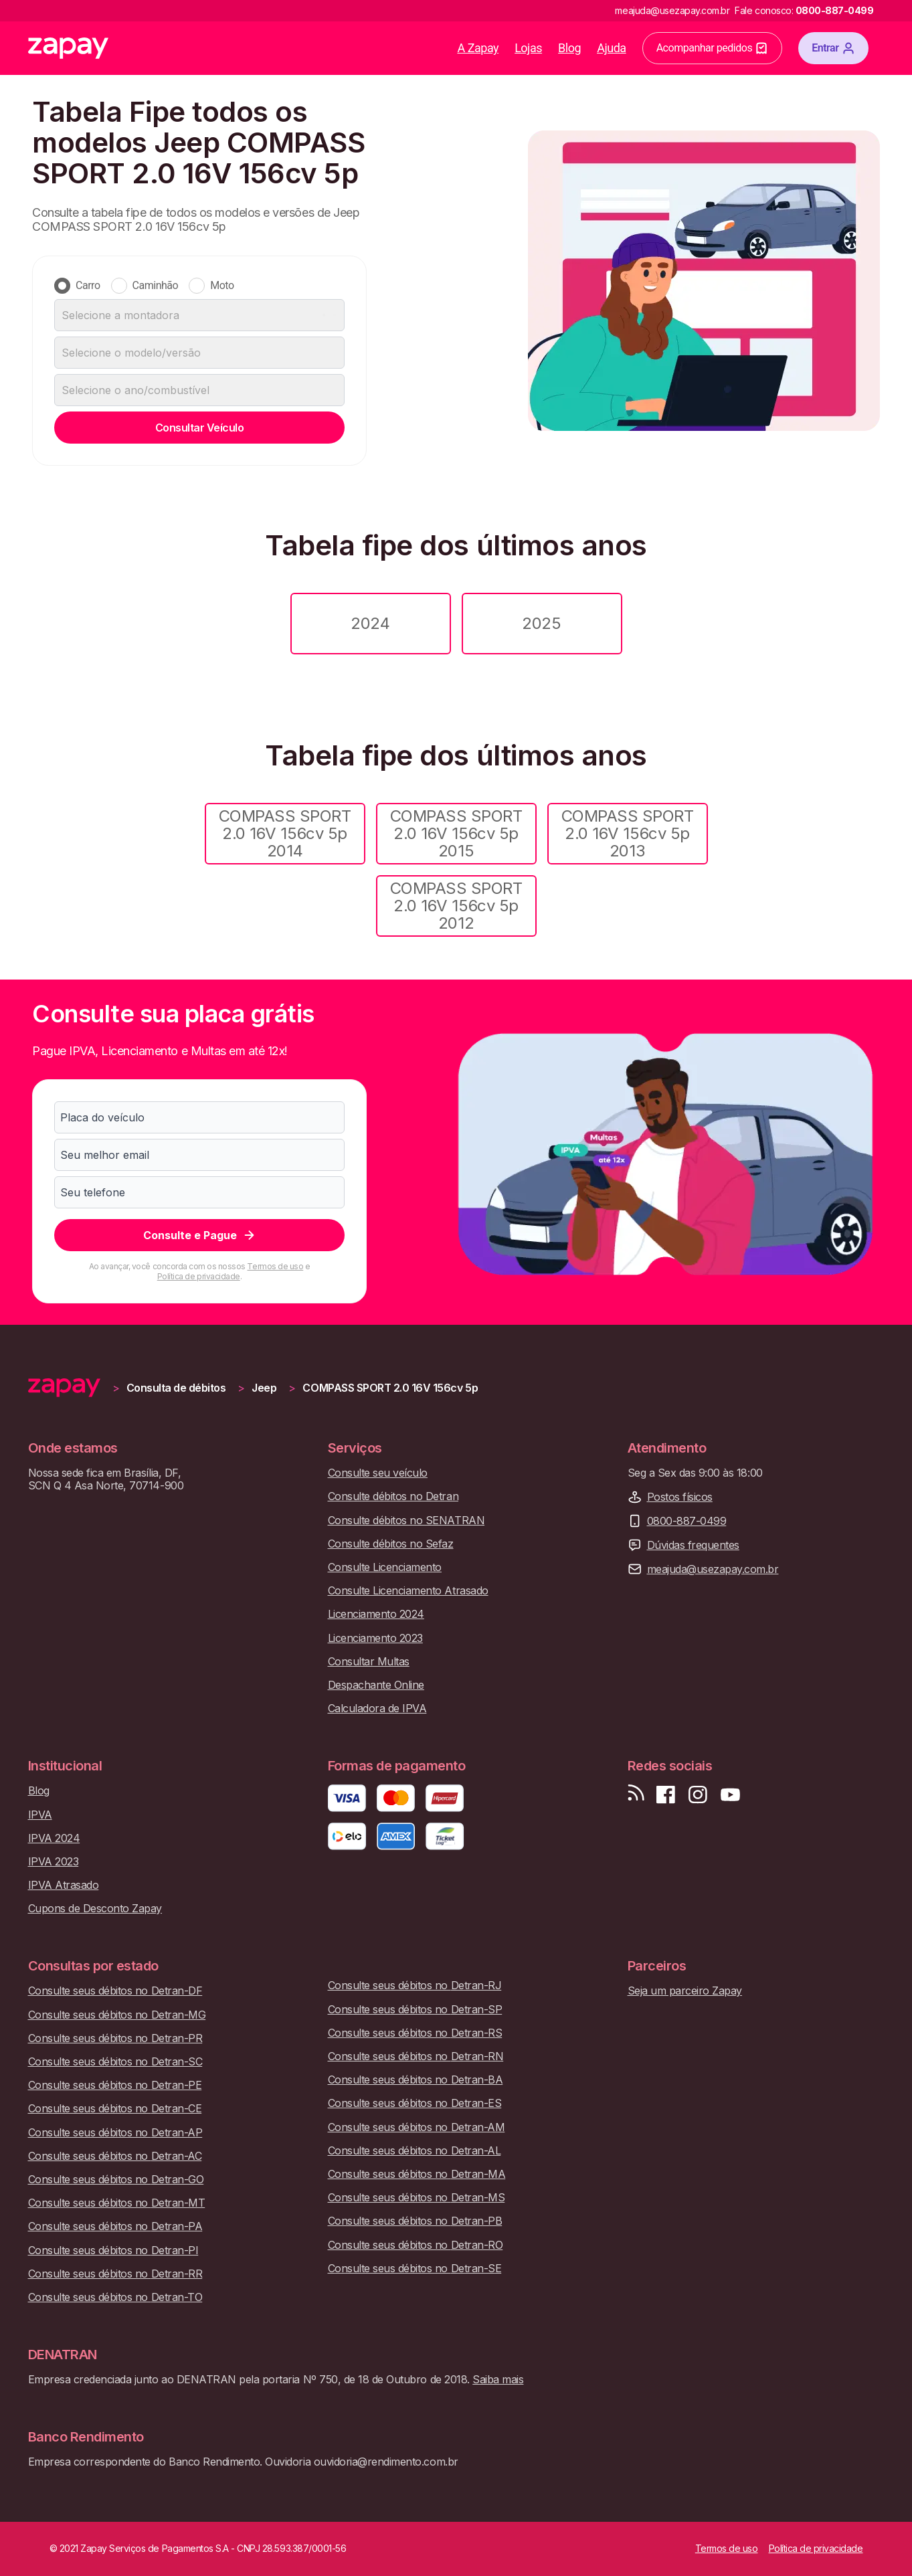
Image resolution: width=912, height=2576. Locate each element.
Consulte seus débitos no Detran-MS (416, 2197)
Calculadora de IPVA (377, 1708)
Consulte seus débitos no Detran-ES (415, 2103)
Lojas (528, 48)
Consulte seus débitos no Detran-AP (115, 2132)
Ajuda (611, 48)
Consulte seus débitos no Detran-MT (116, 2203)
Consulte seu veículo (378, 1473)
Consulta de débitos (176, 1388)
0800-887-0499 (687, 1521)
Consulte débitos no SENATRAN (406, 1520)
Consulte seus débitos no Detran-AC (115, 2156)
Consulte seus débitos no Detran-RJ (415, 1985)
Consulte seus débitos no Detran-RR (115, 2274)
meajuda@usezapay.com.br (713, 1569)
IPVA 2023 (53, 1861)
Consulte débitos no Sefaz (391, 1544)
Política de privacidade (198, 1276)
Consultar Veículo (199, 427)
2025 (541, 623)
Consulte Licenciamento (385, 1567)
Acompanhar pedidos (712, 48)
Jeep (264, 1388)
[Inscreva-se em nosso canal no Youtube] (730, 1794)
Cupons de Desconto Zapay (95, 1908)
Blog (569, 48)
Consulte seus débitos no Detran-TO (115, 2297)
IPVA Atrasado (63, 1885)
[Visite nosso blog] (636, 1794)
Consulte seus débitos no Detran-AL (414, 2150)
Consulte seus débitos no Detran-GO (116, 2179)
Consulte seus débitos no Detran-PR (115, 2038)
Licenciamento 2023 (375, 1638)
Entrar (833, 48)
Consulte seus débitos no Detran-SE (415, 2268)
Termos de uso (275, 1266)
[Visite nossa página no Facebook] (665, 1794)
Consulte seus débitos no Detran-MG (117, 2015)
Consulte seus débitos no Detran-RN (416, 2056)
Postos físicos (680, 1497)
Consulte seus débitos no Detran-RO (415, 2245)
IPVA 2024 (54, 1838)
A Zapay (477, 48)
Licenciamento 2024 (376, 1614)
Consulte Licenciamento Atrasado (408, 1590)
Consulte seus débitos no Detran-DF (115, 1991)
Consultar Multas (368, 1661)
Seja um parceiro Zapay (685, 1991)
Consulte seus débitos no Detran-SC (115, 2061)
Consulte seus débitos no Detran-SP (415, 2009)
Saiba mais (497, 2379)
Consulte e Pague (199, 1235)
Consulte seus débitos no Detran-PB (415, 2221)
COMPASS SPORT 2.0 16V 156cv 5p (390, 1388)
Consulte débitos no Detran (393, 1496)
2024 (370, 623)
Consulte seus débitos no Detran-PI (113, 2250)
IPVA (40, 1815)
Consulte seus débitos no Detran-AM (416, 2127)
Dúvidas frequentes (693, 1545)
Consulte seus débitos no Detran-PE (115, 2085)
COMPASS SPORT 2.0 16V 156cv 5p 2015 (456, 833)
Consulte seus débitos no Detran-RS (415, 2033)
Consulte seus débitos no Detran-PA (115, 2226)
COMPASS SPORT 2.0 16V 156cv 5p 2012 (456, 906)
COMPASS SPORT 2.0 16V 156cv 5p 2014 (285, 833)
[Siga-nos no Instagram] (698, 1794)
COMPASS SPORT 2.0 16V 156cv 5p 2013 (627, 833)
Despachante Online (376, 1685)
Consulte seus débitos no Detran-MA (417, 2174)
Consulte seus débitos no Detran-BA (415, 2080)
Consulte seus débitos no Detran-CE (115, 2108)
